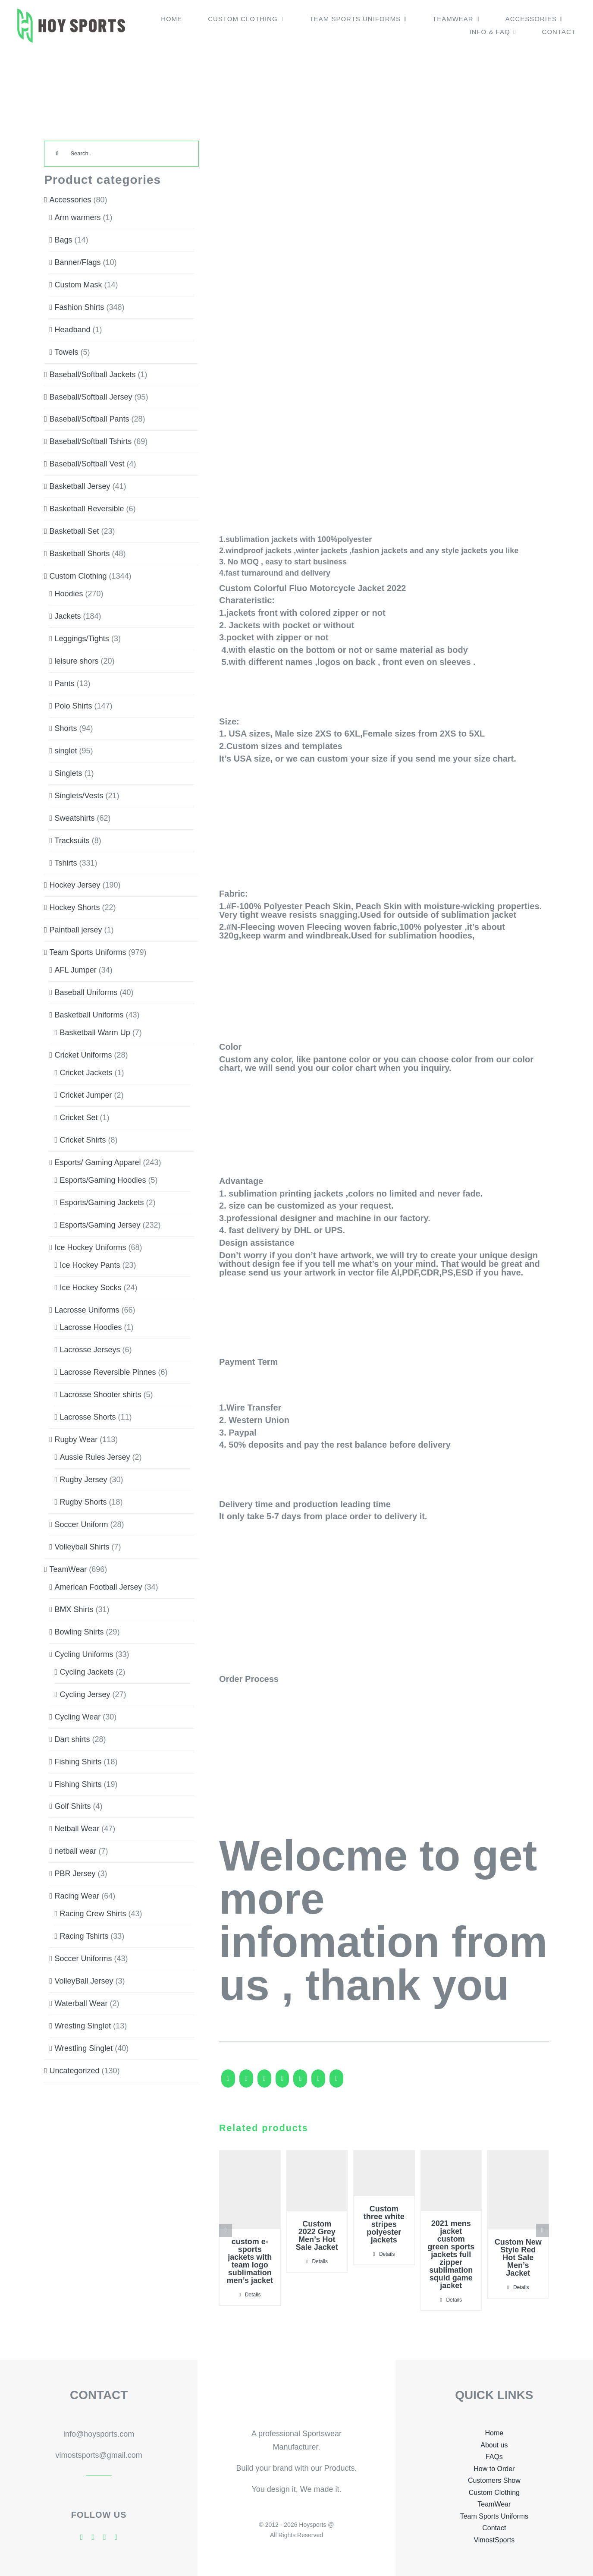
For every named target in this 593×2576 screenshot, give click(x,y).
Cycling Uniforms (83, 1654)
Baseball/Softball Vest (86, 464)
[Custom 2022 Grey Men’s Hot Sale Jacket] (317, 2181)
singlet (65, 750)
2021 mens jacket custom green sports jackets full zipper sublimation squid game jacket (450, 2254)
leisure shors (76, 661)
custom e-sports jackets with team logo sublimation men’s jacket (250, 2261)
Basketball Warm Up (95, 1032)
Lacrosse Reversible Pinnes (108, 1372)
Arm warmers (77, 217)
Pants (64, 683)
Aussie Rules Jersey (95, 1457)
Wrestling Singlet (83, 2048)
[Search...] (121, 154)
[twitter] (93, 2537)
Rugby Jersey (83, 1479)
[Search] (57, 154)
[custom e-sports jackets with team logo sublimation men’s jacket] (250, 2190)
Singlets (68, 773)
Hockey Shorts (74, 907)
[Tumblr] (318, 2082)
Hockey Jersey (74, 885)
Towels (66, 352)
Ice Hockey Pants (90, 1265)
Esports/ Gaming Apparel (97, 1162)
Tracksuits (71, 840)
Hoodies (68, 593)
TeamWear (68, 1569)
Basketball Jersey (79, 486)
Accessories (70, 199)
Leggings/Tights (81, 638)
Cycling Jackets (86, 1672)
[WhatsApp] (300, 2082)
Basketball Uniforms (88, 1015)
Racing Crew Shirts (93, 1913)
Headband (72, 329)
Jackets (67, 616)
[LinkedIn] (282, 2082)
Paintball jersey (75, 930)
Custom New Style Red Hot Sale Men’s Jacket (518, 2257)
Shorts (65, 728)
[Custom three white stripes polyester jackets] (384, 2173)
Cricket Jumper (86, 1095)
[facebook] (81, 2537)
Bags (63, 240)
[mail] (116, 2537)
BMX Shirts (73, 1609)
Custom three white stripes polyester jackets (384, 2224)
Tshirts (65, 863)
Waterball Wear (80, 2003)
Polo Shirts (73, 706)
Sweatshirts (74, 818)
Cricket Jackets (86, 1072)
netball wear (75, 1851)
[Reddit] (264, 2082)
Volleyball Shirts (81, 1547)
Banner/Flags (77, 262)
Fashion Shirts (79, 307)
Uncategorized (74, 2070)
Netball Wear (76, 1828)
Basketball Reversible (86, 508)
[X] (246, 2082)
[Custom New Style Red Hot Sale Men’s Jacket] (518, 2190)
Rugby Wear (75, 1439)
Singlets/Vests (78, 795)
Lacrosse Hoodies (91, 1327)
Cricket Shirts (83, 1140)
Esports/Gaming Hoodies (103, 1180)
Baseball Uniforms (85, 992)
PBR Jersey (74, 1873)
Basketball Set (74, 531)
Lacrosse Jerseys (90, 1349)
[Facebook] (228, 2082)
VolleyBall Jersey (83, 1981)
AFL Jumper (75, 970)
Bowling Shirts (79, 1632)
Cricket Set (78, 1117)
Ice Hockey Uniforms (90, 1247)
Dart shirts (72, 1739)
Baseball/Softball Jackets (92, 374)
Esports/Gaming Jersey (100, 1225)
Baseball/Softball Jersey (90, 397)
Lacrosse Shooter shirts (100, 1394)
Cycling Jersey (85, 1694)
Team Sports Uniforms (87, 952)
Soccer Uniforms (83, 1958)
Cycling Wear (77, 1717)
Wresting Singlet (82, 2026)
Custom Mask (78, 284)
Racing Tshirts (84, 1936)
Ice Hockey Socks (90, 1287)
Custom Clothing (78, 576)
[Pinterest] (336, 2082)
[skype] (104, 2537)
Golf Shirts (72, 1806)
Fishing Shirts (77, 1761)
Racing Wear (76, 1896)
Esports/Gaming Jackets (102, 1202)
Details (253, 2295)
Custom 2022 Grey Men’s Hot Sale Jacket (317, 2236)
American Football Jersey (98, 1587)
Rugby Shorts (83, 1502)
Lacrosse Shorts (88, 1417)
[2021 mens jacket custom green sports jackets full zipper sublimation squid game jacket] (451, 2181)
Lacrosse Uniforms (86, 1310)
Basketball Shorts (79, 553)
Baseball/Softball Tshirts (90, 441)
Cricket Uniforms (83, 1055)
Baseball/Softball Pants (89, 419)
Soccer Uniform (81, 1524)
